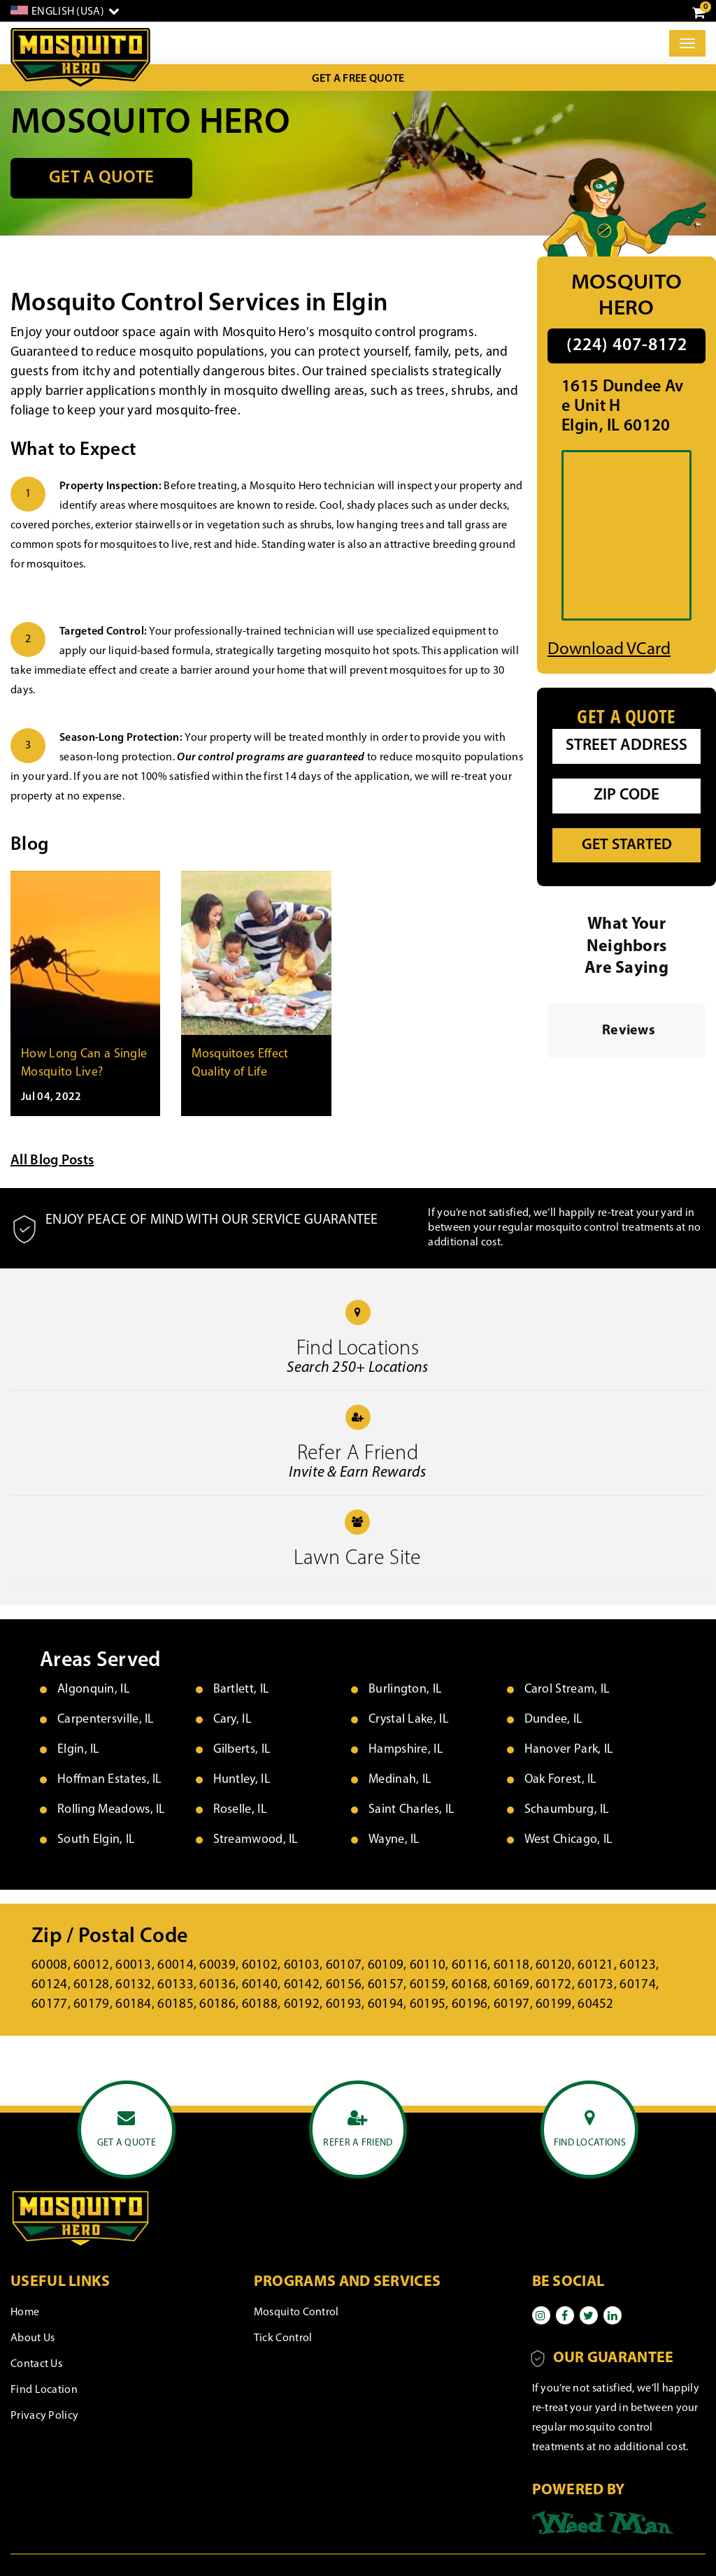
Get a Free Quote (358, 79)
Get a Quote (101, 178)
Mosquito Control (296, 2312)
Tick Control (283, 2338)
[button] (547, 1073)
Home (24, 2312)
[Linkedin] (612, 2315)
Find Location (44, 2390)
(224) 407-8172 (626, 345)
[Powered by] (602, 2522)
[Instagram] (541, 2315)
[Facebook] (565, 2315)
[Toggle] (687, 43)
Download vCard (609, 649)
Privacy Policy (44, 2416)
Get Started (627, 845)
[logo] (80, 57)
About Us (32, 2338)
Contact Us (36, 2364)
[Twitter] (589, 2315)
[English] (65, 11)
